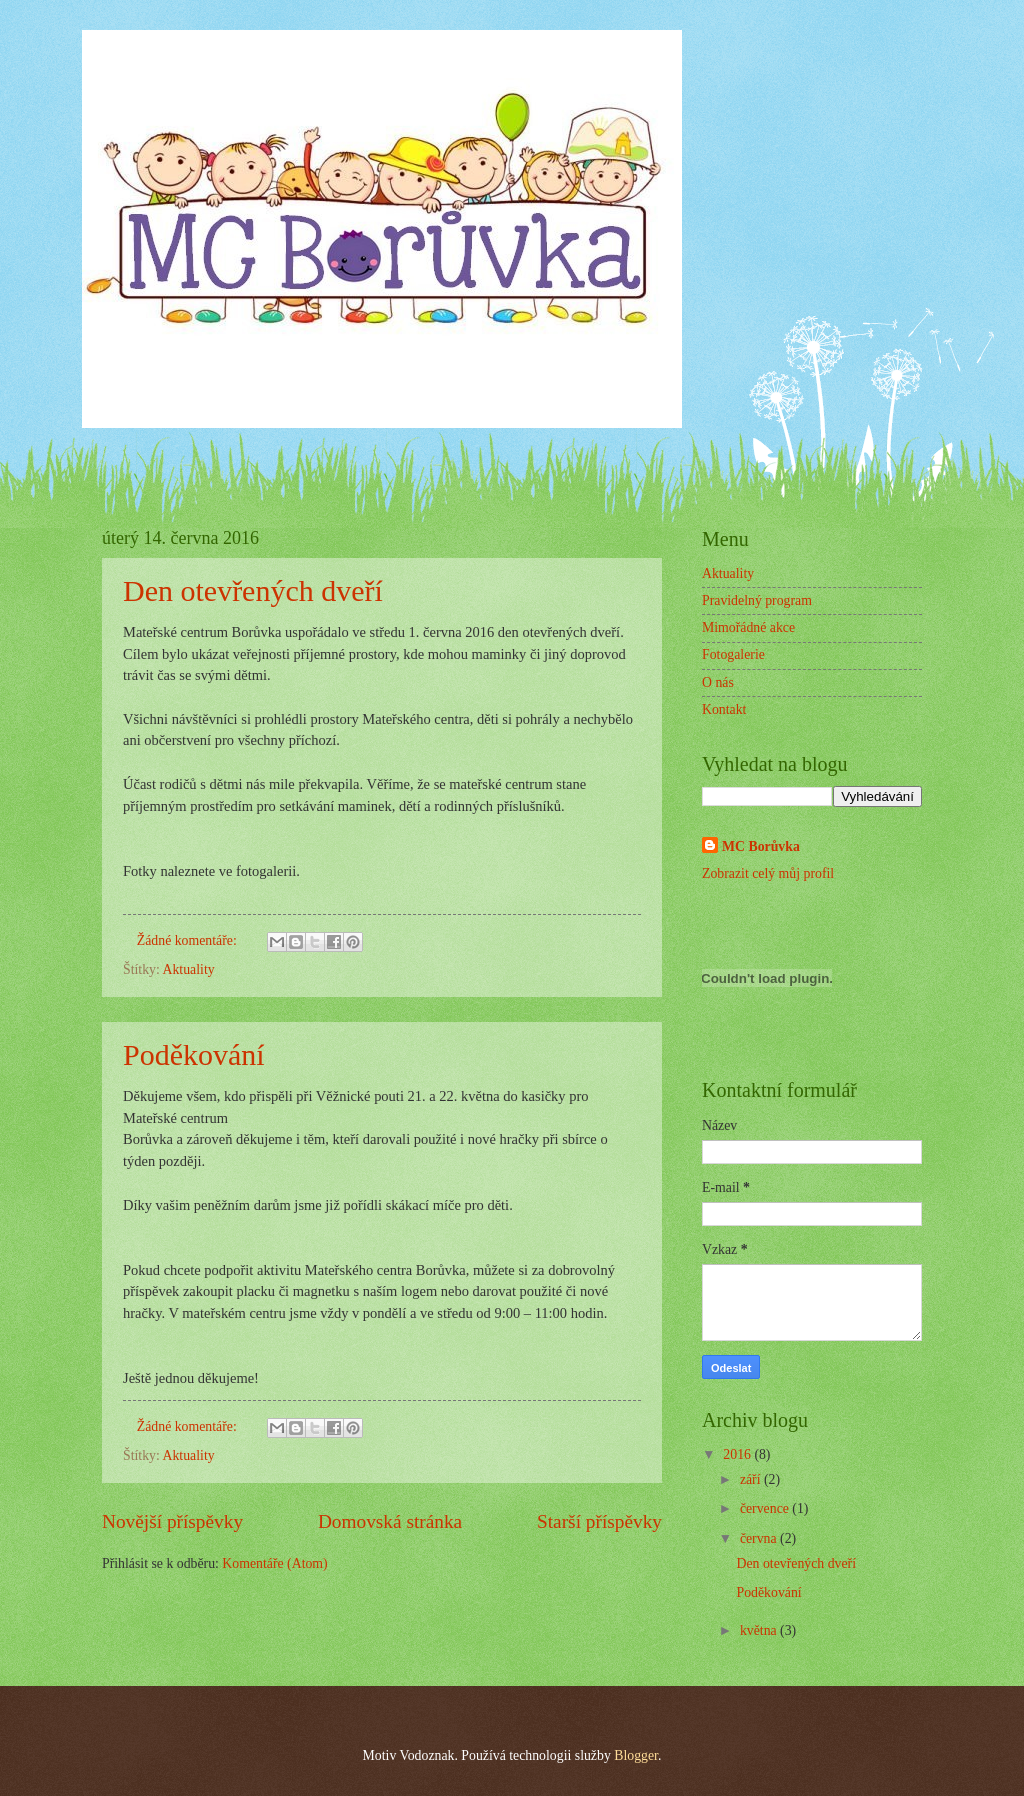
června (760, 1538)
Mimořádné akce (748, 627)
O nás (718, 682)
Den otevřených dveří (253, 590)
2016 (738, 1454)
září (752, 1479)
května (760, 1630)
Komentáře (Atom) (274, 1563)
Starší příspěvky (599, 1521)
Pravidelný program (757, 600)
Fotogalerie (733, 654)
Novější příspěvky (172, 1521)
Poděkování (194, 1054)
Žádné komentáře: (188, 940)
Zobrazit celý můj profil (768, 873)
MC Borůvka (761, 846)
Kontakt (724, 709)
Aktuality (189, 969)
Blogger (636, 1755)
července (766, 1508)
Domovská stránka (390, 1521)
